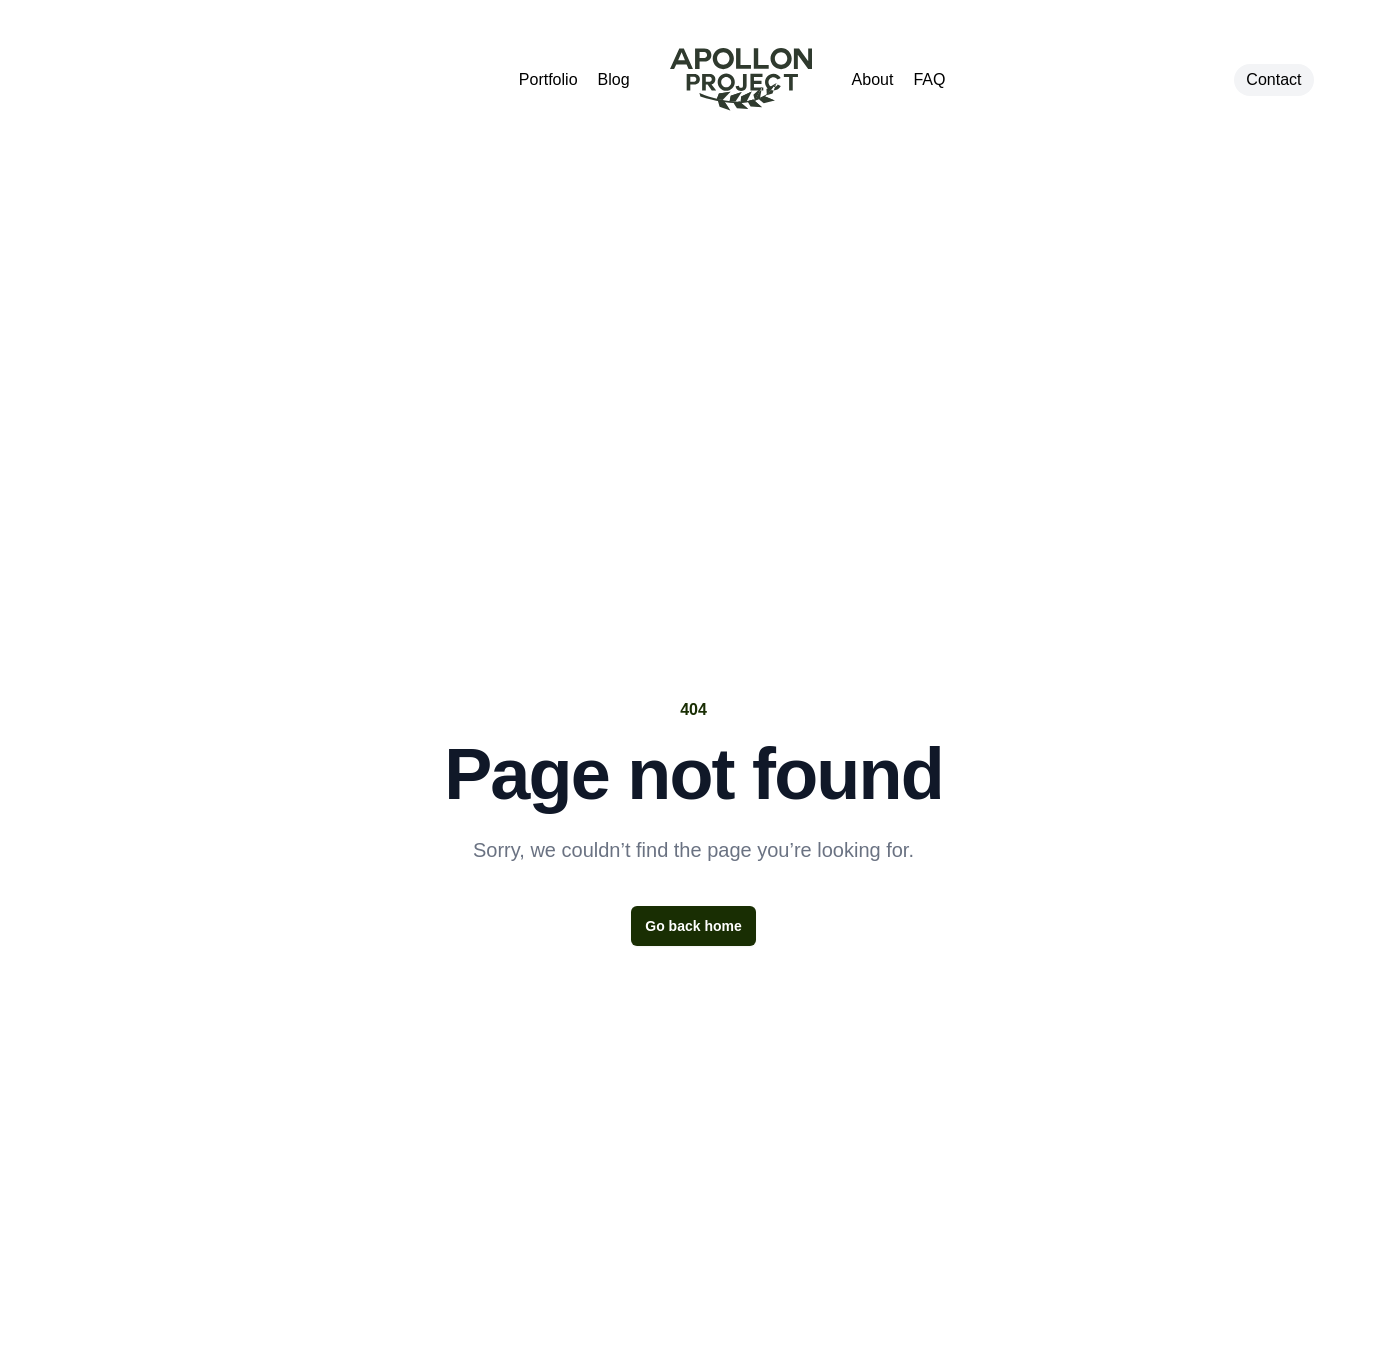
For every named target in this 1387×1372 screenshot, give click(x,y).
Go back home (693, 926)
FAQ (929, 79)
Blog (614, 79)
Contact (1273, 79)
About (873, 79)
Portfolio (548, 79)
